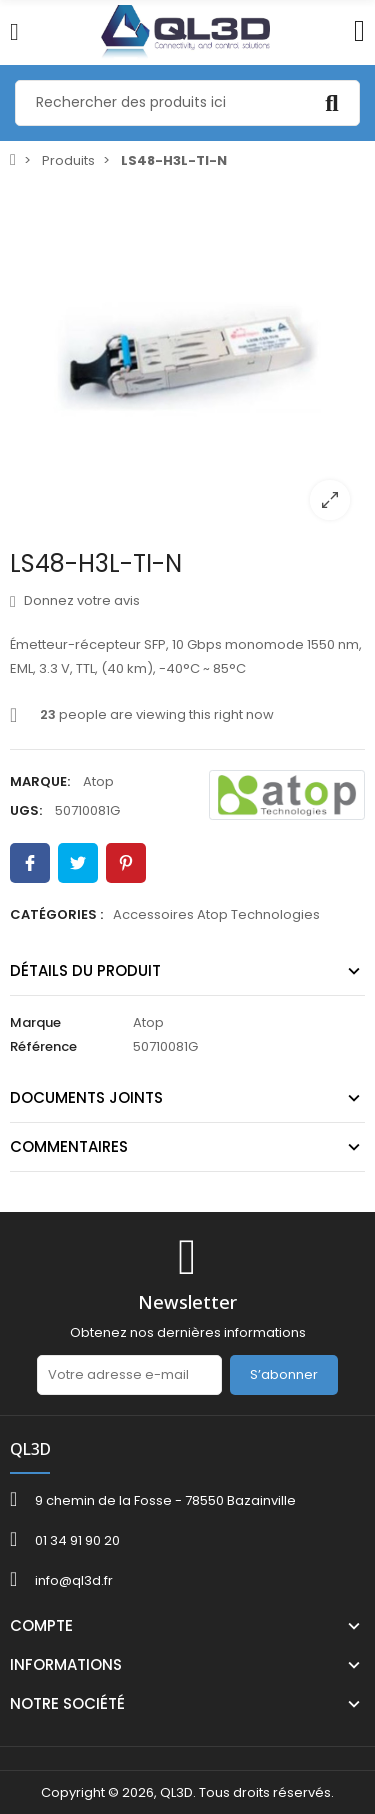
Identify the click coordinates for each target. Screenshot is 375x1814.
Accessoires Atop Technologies (216, 914)
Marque (35, 1022)
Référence (43, 1046)
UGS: (26, 810)
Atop (98, 781)
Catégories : (56, 914)
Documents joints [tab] (86, 1097)
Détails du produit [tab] (85, 970)
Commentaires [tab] (69, 1146)
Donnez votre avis (75, 600)
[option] (187, 357)
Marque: (40, 781)
